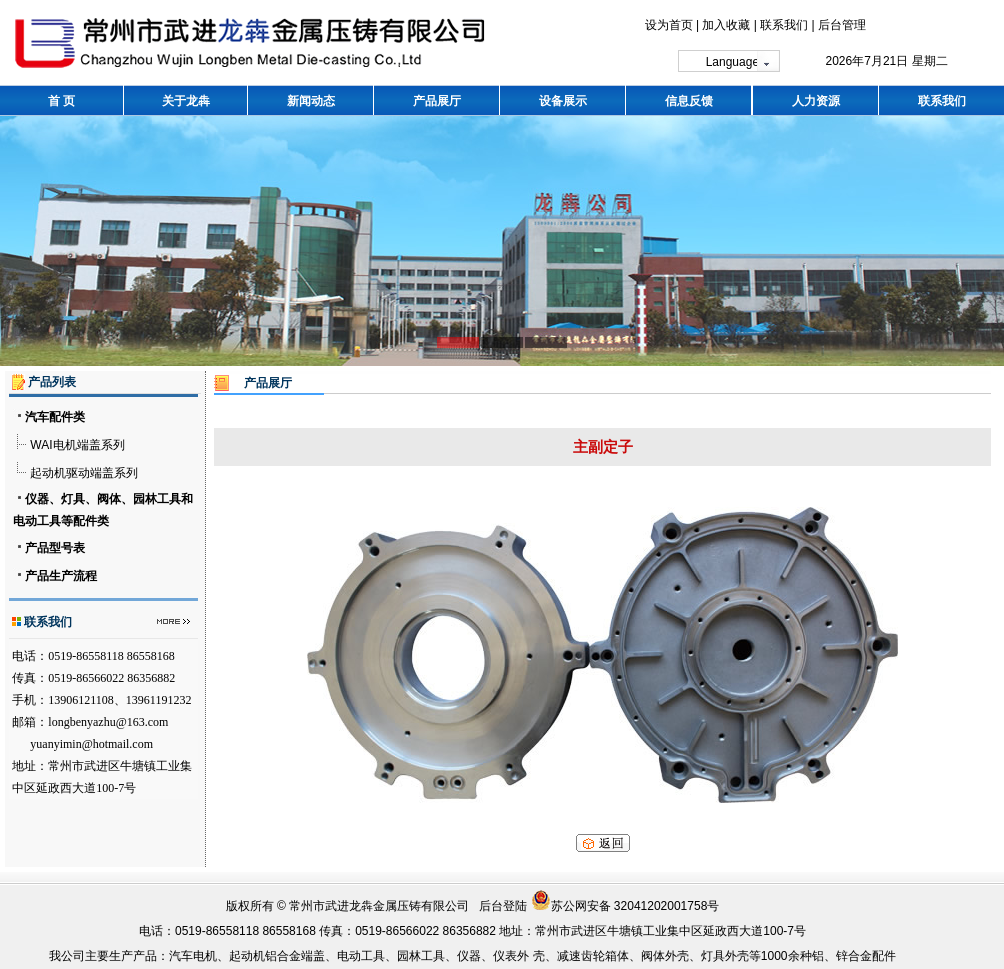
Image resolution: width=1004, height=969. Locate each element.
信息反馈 (689, 101)
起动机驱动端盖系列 (84, 473)
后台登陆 (503, 906)
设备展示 (563, 101)
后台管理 (842, 25)
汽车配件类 (55, 417)
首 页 (61, 101)
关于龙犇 (186, 101)
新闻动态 (311, 101)
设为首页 (669, 25)
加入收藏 (726, 25)
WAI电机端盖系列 (77, 445)
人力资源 (816, 101)
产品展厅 (437, 101)
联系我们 (784, 25)
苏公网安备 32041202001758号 (625, 906)
